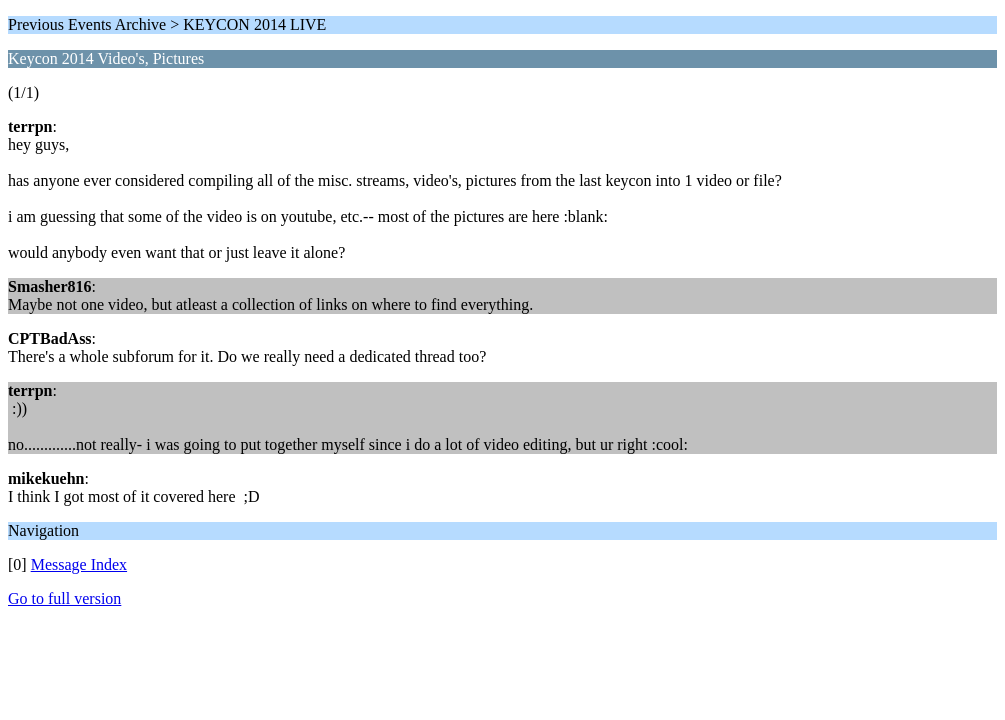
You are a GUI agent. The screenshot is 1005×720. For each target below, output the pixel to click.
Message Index (79, 564)
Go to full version (64, 598)
